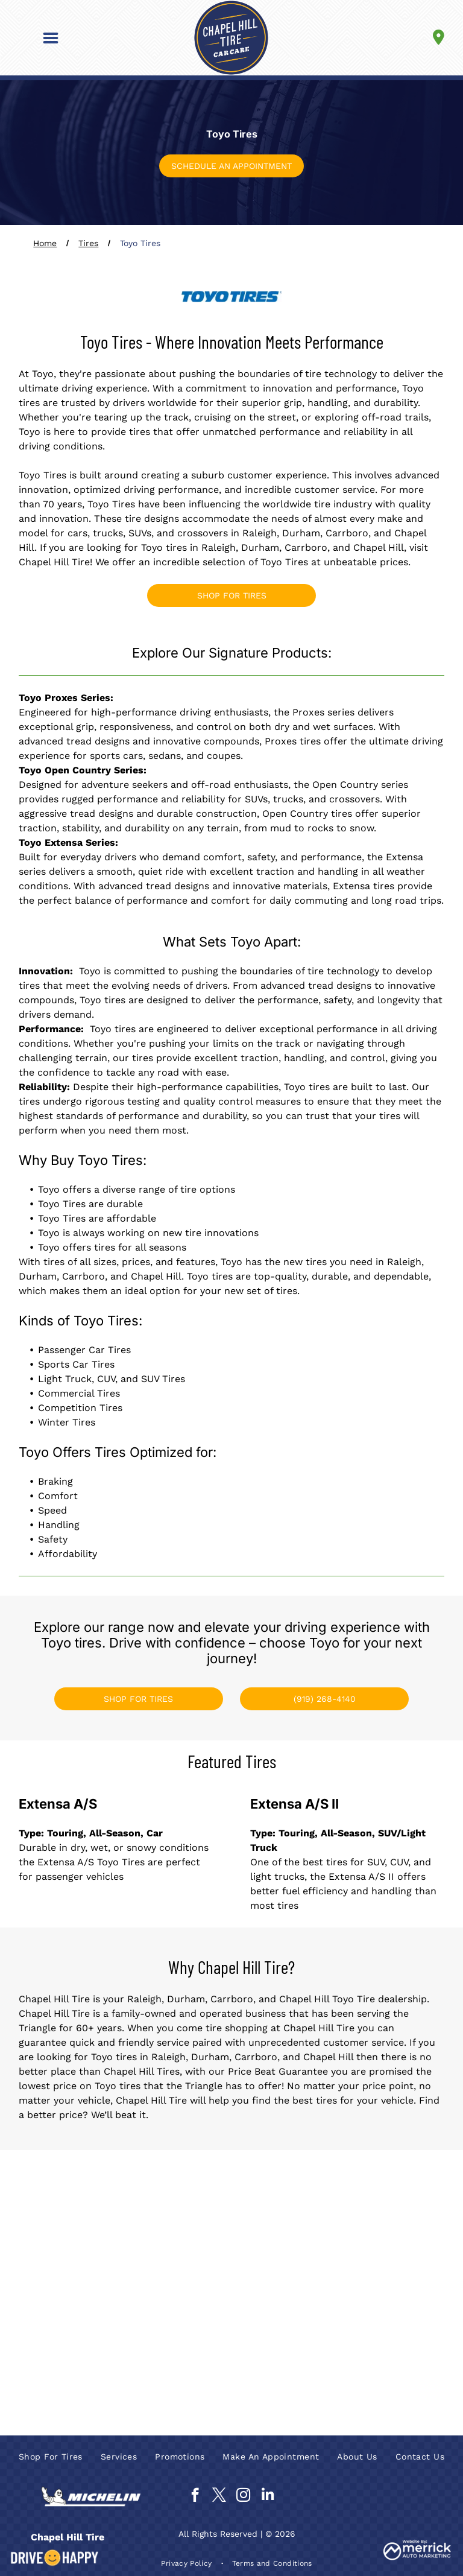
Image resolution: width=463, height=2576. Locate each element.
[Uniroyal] (388, 2341)
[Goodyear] (179, 2245)
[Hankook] (284, 2245)
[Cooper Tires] (284, 2196)
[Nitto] (74, 2341)
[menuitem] (51, 2456)
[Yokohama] (74, 2389)
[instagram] (243, 2496)
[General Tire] (74, 2245)
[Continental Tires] (179, 2196)
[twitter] (219, 2496)
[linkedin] (267, 2496)
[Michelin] (284, 2293)
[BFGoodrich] (74, 2196)
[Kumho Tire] (74, 2293)
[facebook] (195, 2496)
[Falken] (388, 2196)
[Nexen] (388, 2293)
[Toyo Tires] (284, 2341)
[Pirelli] (179, 2341)
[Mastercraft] (179, 2293)
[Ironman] (388, 2245)
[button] (51, 38)
